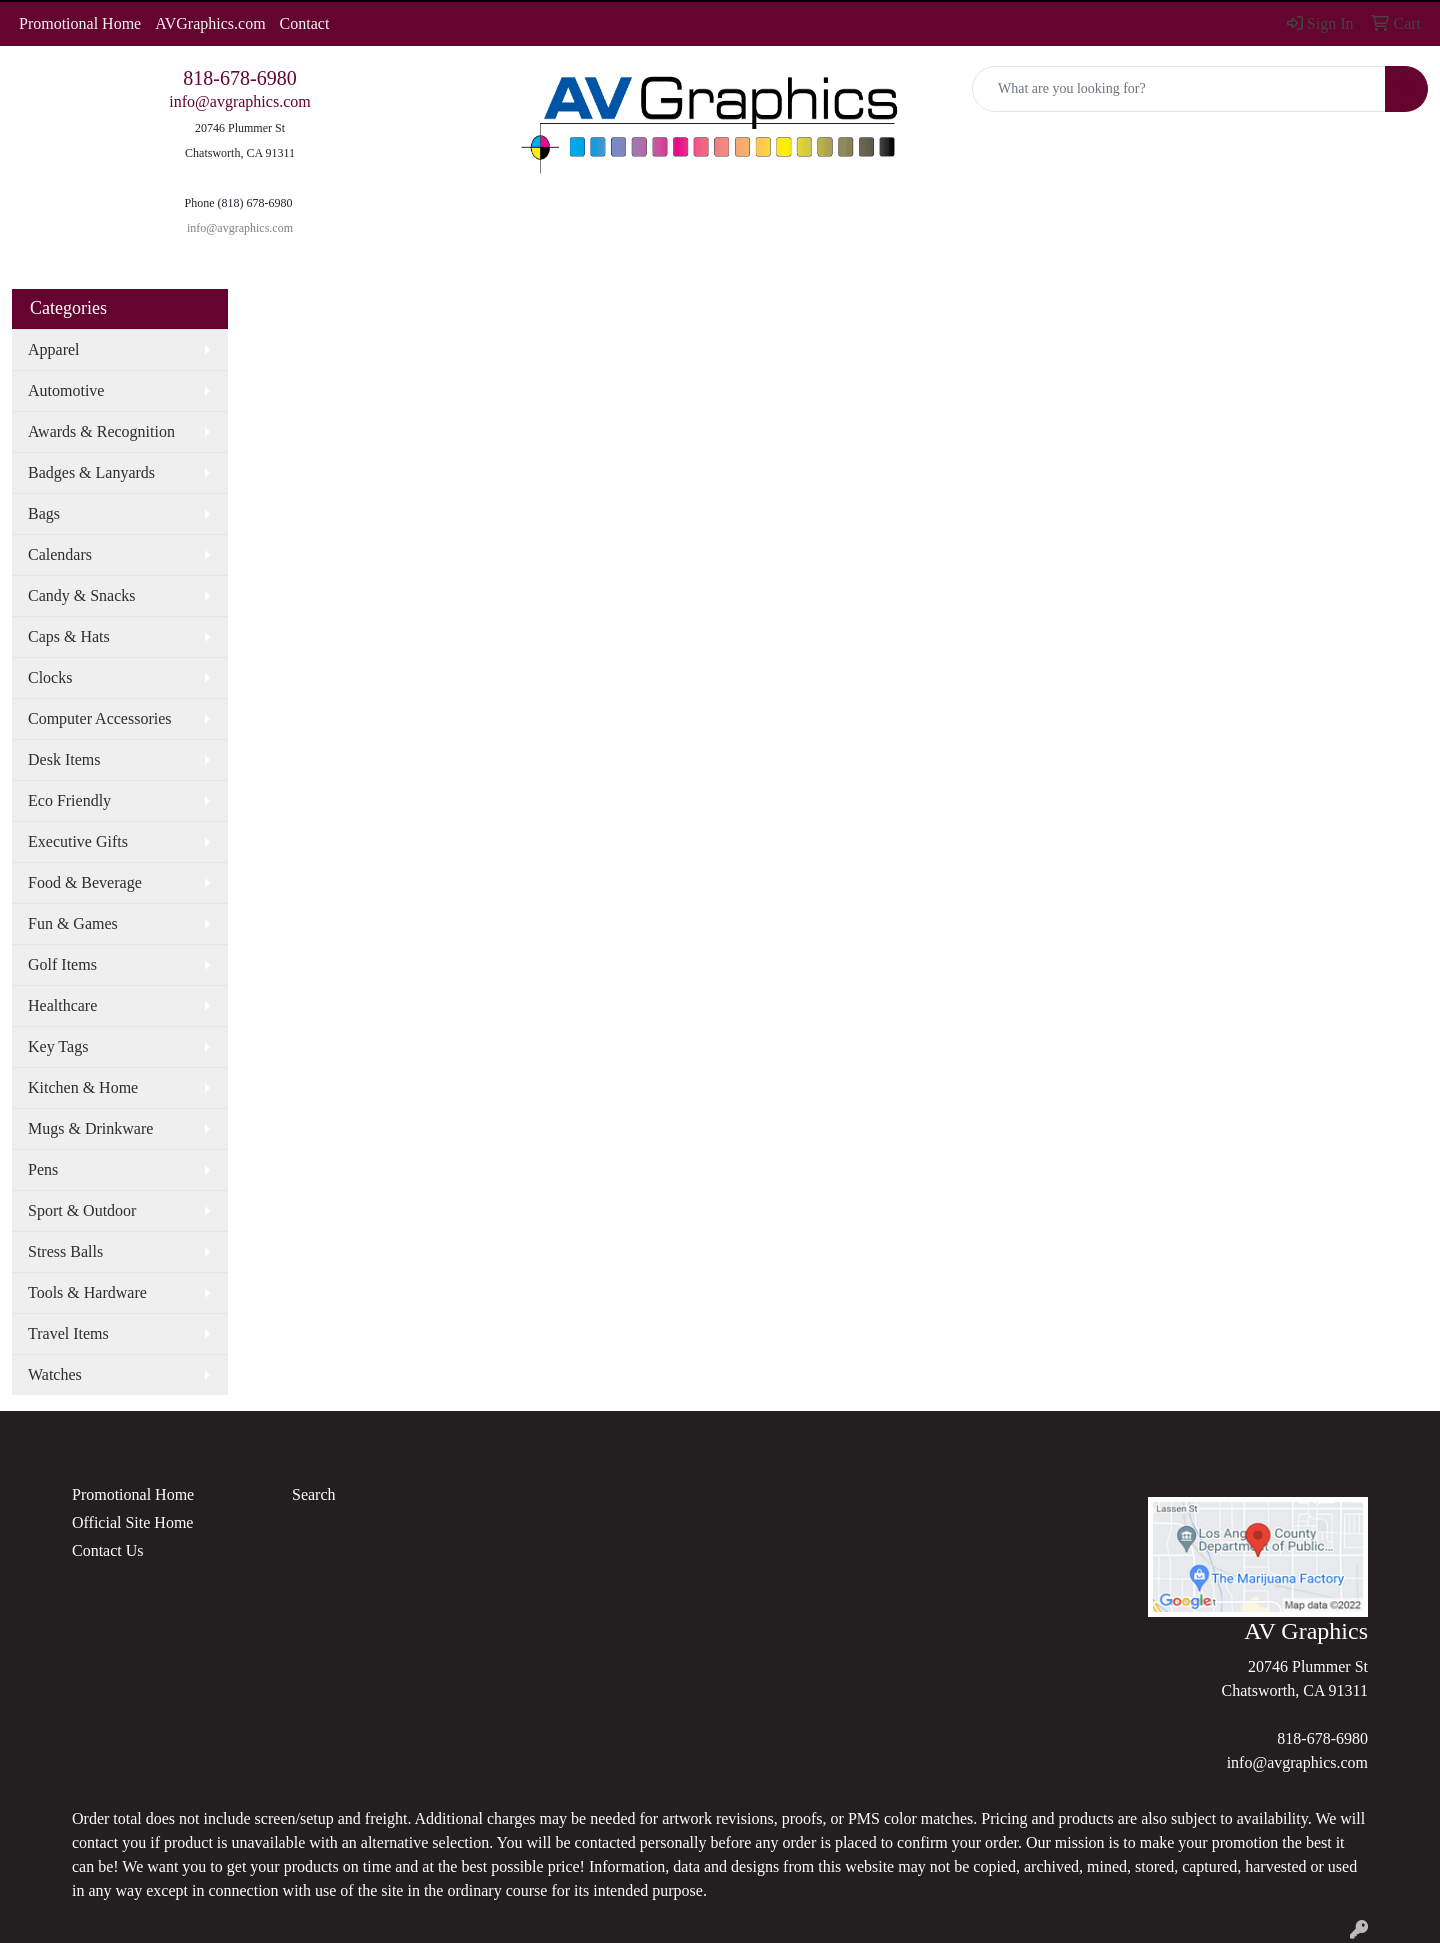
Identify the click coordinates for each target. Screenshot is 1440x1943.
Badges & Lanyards (91, 472)
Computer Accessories (100, 718)
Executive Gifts (78, 841)
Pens (43, 1169)
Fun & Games (73, 923)
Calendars (60, 554)
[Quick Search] (1179, 89)
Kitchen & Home (83, 1087)
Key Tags (58, 1046)
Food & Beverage (85, 882)
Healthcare (62, 1005)
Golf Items (62, 964)
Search (314, 1494)
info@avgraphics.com (239, 101)
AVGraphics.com (210, 23)
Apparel (54, 349)
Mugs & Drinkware (90, 1128)
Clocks (50, 677)
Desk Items (64, 759)
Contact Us (108, 1550)
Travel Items (68, 1333)
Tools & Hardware (87, 1292)
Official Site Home (132, 1522)
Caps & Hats (69, 636)
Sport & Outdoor (82, 1210)
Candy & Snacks (82, 595)
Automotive (66, 390)
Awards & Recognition (101, 431)
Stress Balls (65, 1251)
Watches (55, 1374)
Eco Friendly (69, 800)
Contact (305, 23)
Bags (44, 513)
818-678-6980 (239, 78)
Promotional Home (80, 23)
